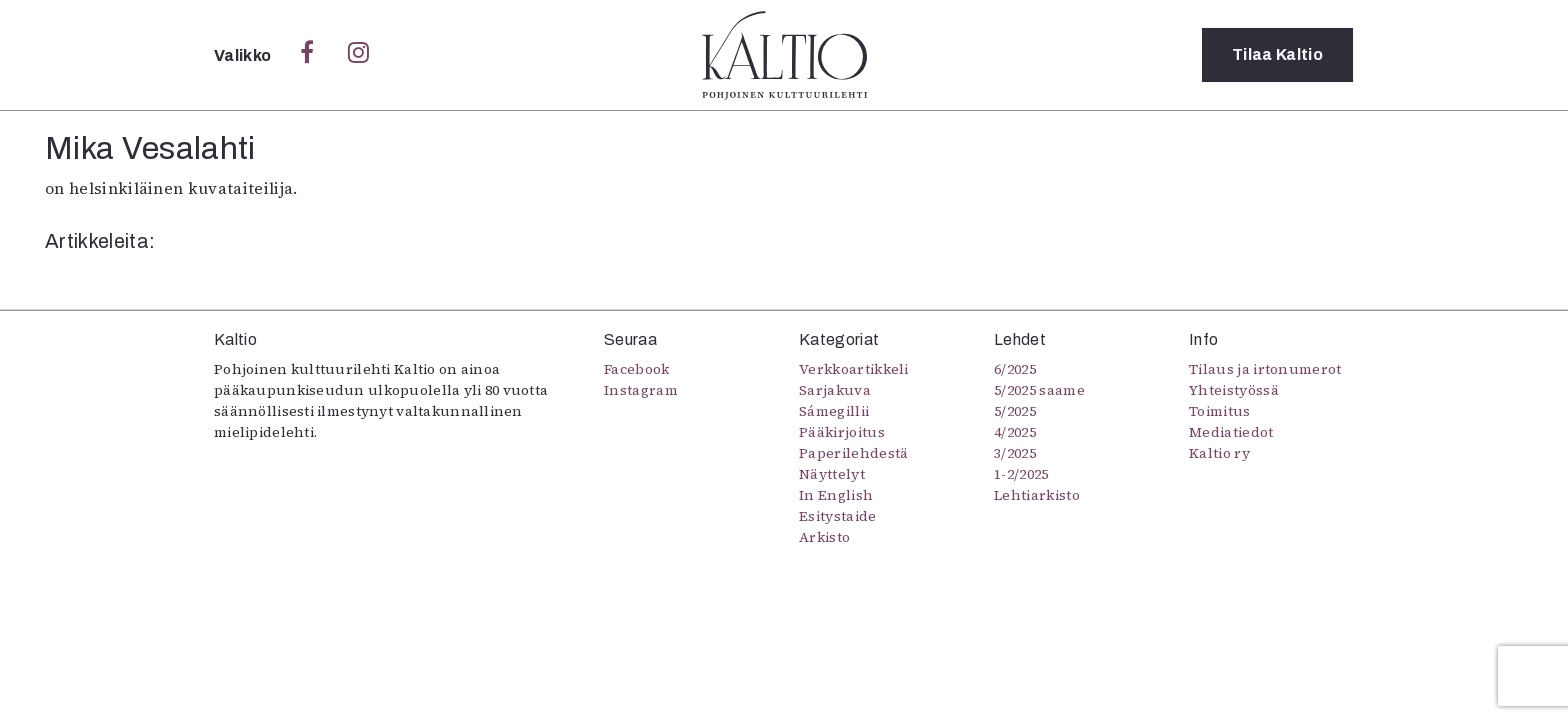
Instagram (641, 390)
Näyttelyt (832, 474)
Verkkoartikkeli (854, 369)
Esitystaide (838, 516)
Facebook (637, 369)
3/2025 (1015, 453)
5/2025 (1015, 411)
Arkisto (824, 537)
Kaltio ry (1219, 453)
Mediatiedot (1231, 432)
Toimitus (1220, 411)
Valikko (244, 55)
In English (836, 495)
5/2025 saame (1039, 390)
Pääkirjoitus (842, 432)
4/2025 (1015, 432)
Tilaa (1277, 54)
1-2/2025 (1021, 474)
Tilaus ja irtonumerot (1265, 369)
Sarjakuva (835, 390)
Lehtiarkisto (1037, 495)
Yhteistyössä (1234, 390)
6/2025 (1015, 369)
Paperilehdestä (853, 453)
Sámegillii (834, 411)
